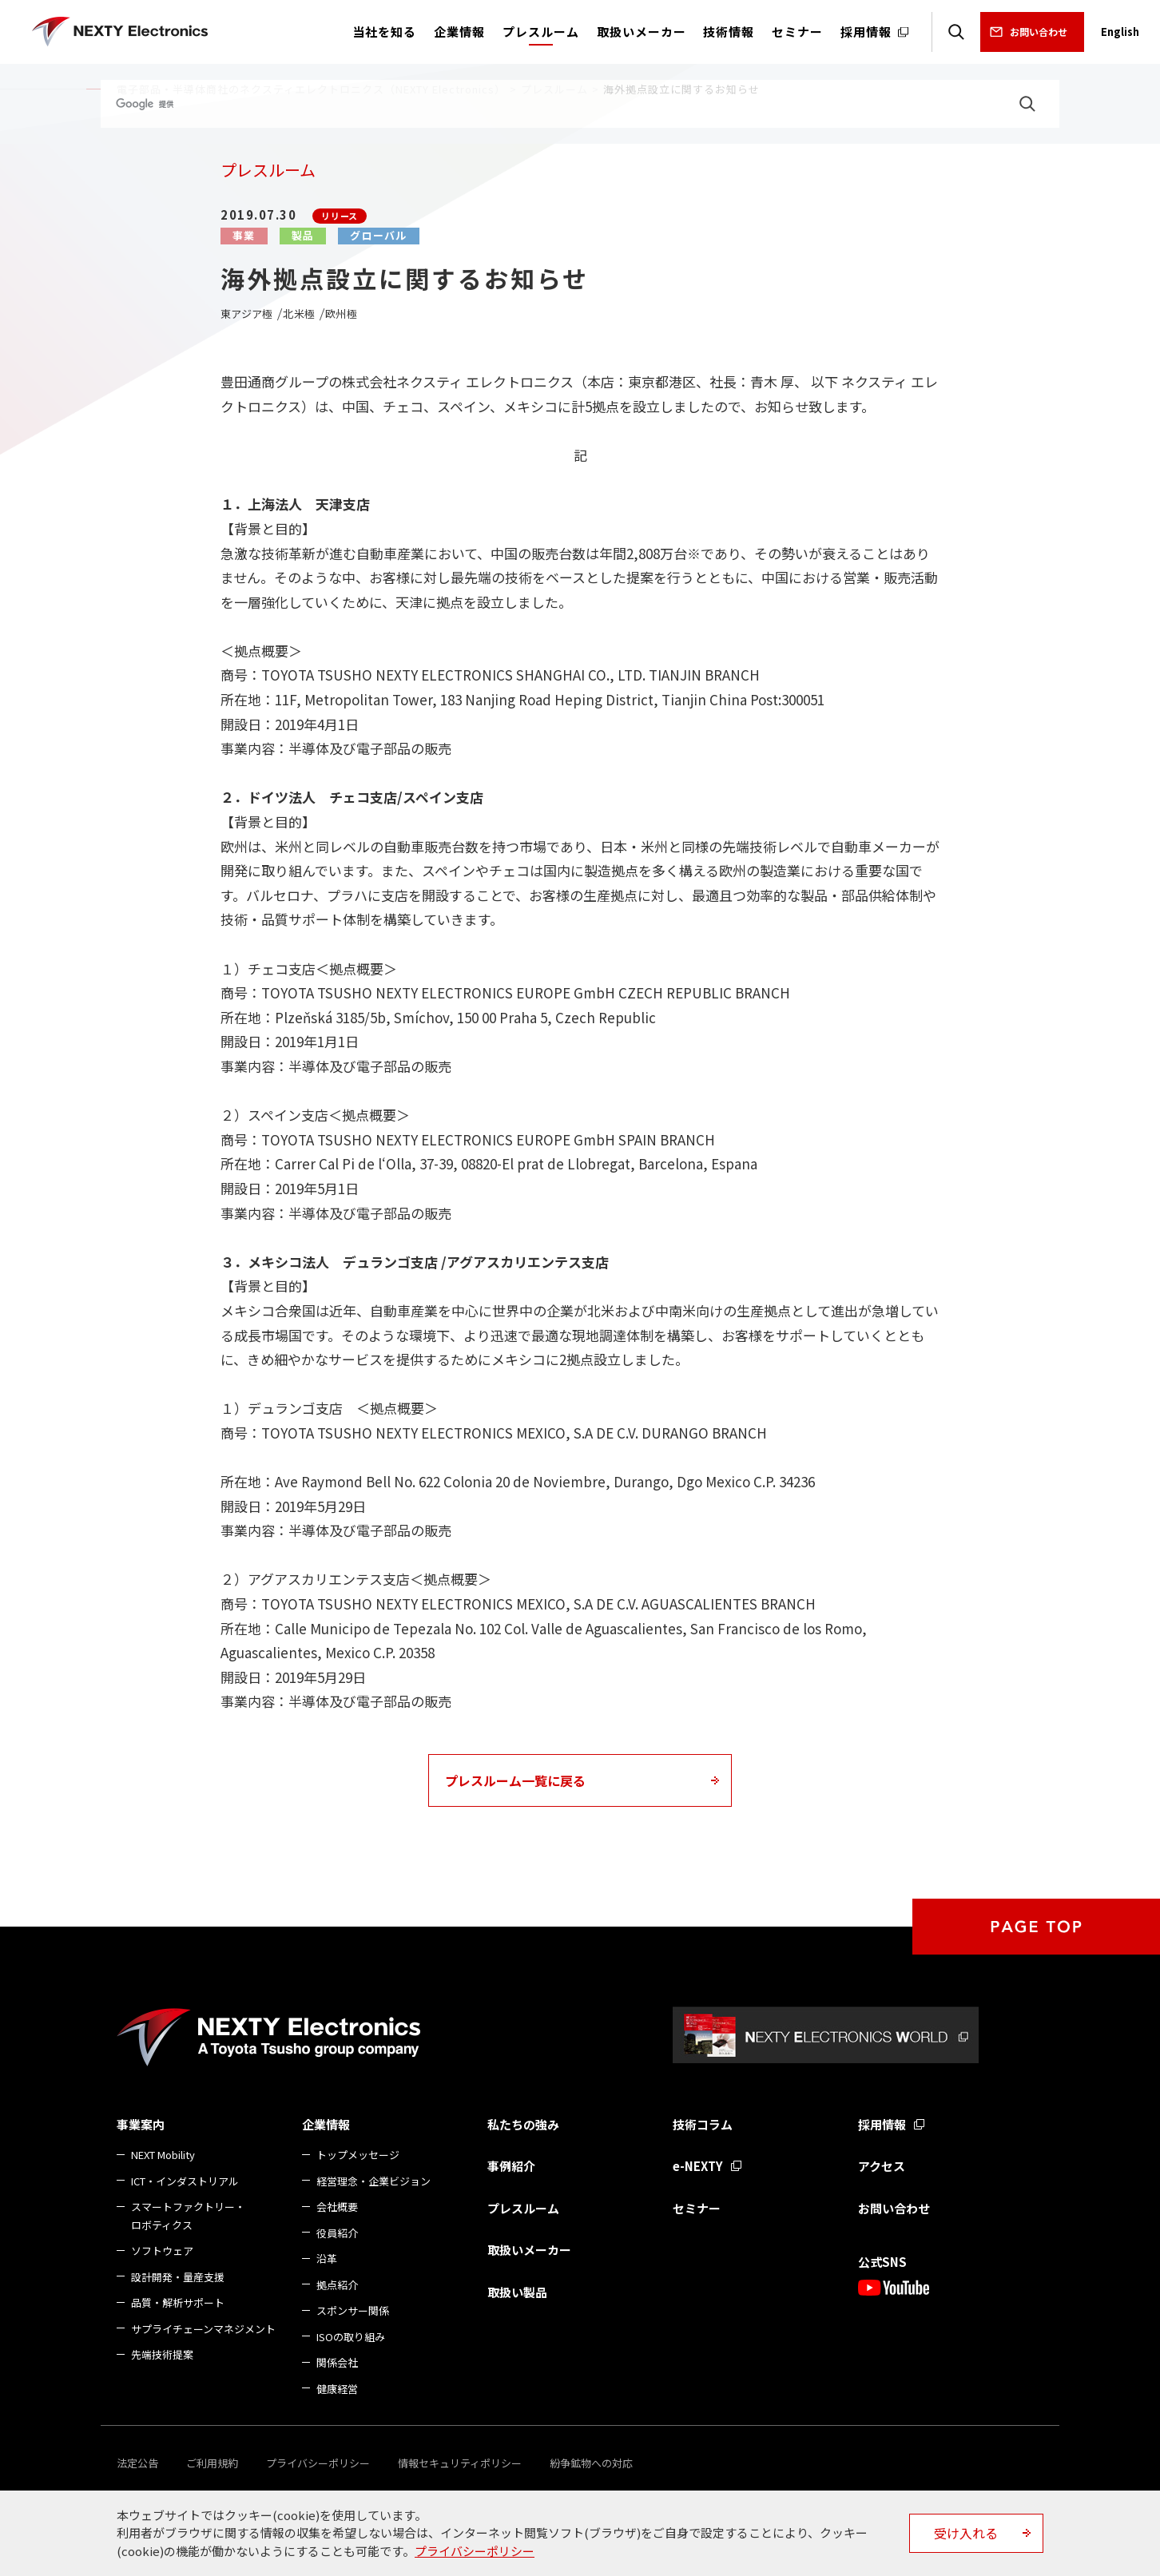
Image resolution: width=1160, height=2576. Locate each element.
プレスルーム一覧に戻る (515, 1780)
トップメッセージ (357, 2154)
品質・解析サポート (177, 2302)
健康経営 (337, 2388)
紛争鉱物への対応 (591, 2463)
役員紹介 (337, 2233)
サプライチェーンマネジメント (203, 2328)
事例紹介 (511, 2165)
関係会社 (337, 2362)
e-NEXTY (698, 2165)
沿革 (326, 2258)
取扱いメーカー (529, 2249)
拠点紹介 (337, 2284)
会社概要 (337, 2206)
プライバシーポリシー (318, 2463)
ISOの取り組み (350, 2336)
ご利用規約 (212, 2463)
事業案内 (141, 2124)
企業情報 (326, 2124)
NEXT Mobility (163, 2154)
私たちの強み (523, 2124)
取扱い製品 (517, 2292)
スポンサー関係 (352, 2310)
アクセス (881, 2165)
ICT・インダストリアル (185, 2181)
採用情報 (882, 2124)
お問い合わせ (1038, 31)
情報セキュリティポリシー (460, 2463)
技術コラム (703, 2124)
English (1120, 31)
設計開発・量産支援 (177, 2276)
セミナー (697, 2208)
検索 (956, 32)
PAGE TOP (1036, 1927)
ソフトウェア (162, 2250)
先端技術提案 (162, 2354)
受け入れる (966, 2532)
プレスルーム (523, 2208)
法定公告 (137, 2463)
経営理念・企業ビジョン (373, 2181)
